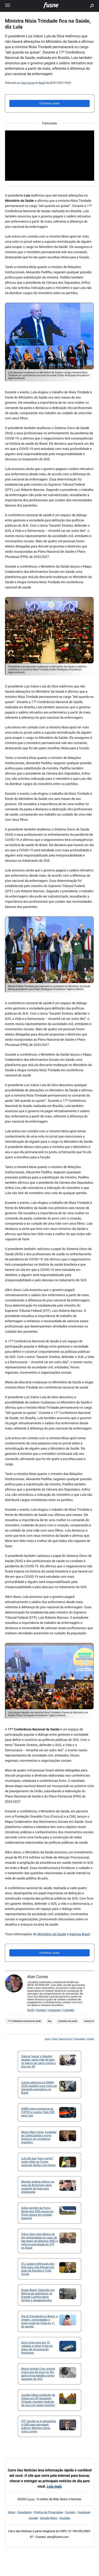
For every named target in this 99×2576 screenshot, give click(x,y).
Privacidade (79, 2039)
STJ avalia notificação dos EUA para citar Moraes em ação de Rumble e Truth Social (38, 2269)
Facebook (84, 2512)
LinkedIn (68, 2010)
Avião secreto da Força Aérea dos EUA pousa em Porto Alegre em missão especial (37, 2213)
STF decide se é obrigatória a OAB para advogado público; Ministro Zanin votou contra (38, 2426)
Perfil (30, 2010)
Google (33, 2518)
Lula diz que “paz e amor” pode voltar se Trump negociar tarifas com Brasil (38, 2162)
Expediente (24, 2512)
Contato (41, 2010)
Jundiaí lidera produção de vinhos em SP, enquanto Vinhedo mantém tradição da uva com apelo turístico (38, 2400)
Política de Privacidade (48, 2512)
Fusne (31, 2499)
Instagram (54, 2010)
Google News (48, 2518)
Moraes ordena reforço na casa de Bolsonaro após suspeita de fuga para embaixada (37, 2187)
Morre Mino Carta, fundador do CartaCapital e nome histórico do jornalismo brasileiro (39, 2137)
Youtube (64, 2518)
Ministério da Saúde (51, 1934)
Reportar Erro (65, 2039)
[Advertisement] (49, 155)
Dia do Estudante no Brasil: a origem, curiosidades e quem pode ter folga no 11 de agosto (39, 2321)
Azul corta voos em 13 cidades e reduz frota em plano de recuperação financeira (37, 2347)
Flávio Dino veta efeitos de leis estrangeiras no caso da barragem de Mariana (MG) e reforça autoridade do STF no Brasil (39, 2241)
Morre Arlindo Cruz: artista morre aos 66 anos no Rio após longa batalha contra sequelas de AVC (38, 2374)
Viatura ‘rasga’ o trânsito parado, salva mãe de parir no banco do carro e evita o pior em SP (38, 2061)
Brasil (42, 82)
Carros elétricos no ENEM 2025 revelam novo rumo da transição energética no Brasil (39, 2087)
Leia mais (54, 2486)
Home (47, 2039)
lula (49, 2021)
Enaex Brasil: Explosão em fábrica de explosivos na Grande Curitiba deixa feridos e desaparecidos (38, 2295)
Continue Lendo (49, 103)
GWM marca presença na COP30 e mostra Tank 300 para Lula (38, 2112)
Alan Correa (27, 82)
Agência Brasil (79, 1934)
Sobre (55, 2039)
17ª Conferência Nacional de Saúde (24, 2021)
